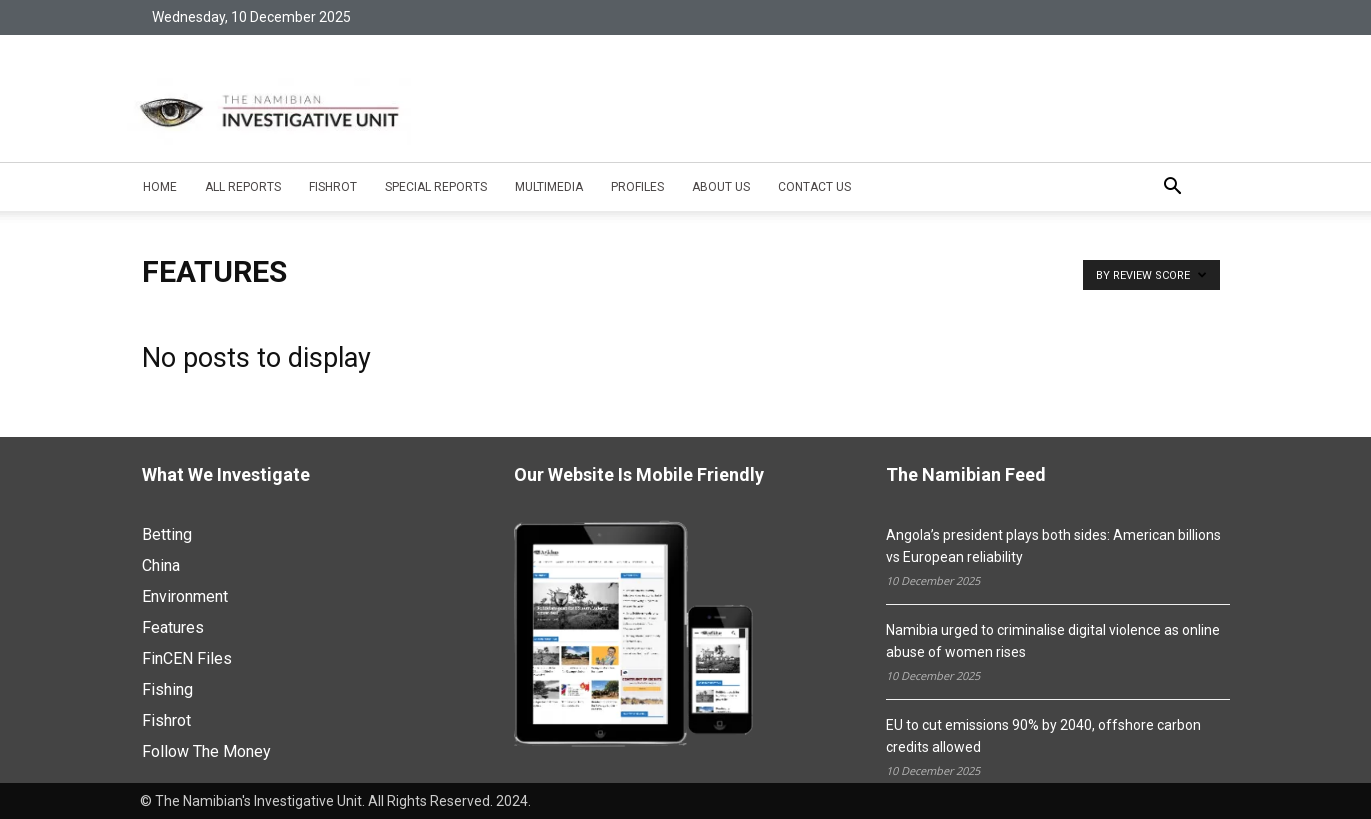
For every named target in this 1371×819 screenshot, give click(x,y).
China (161, 565)
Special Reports (436, 187)
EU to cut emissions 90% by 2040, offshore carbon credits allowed (1043, 736)
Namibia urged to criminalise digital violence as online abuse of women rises (1053, 641)
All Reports (243, 187)
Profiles (637, 187)
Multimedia (549, 187)
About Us (721, 187)
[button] (1173, 188)
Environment (185, 596)
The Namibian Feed (966, 475)
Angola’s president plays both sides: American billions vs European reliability (1053, 546)
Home (160, 187)
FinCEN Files (187, 658)
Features (173, 627)
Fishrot (333, 187)
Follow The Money (206, 751)
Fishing (167, 689)
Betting (167, 534)
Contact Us (814, 187)
